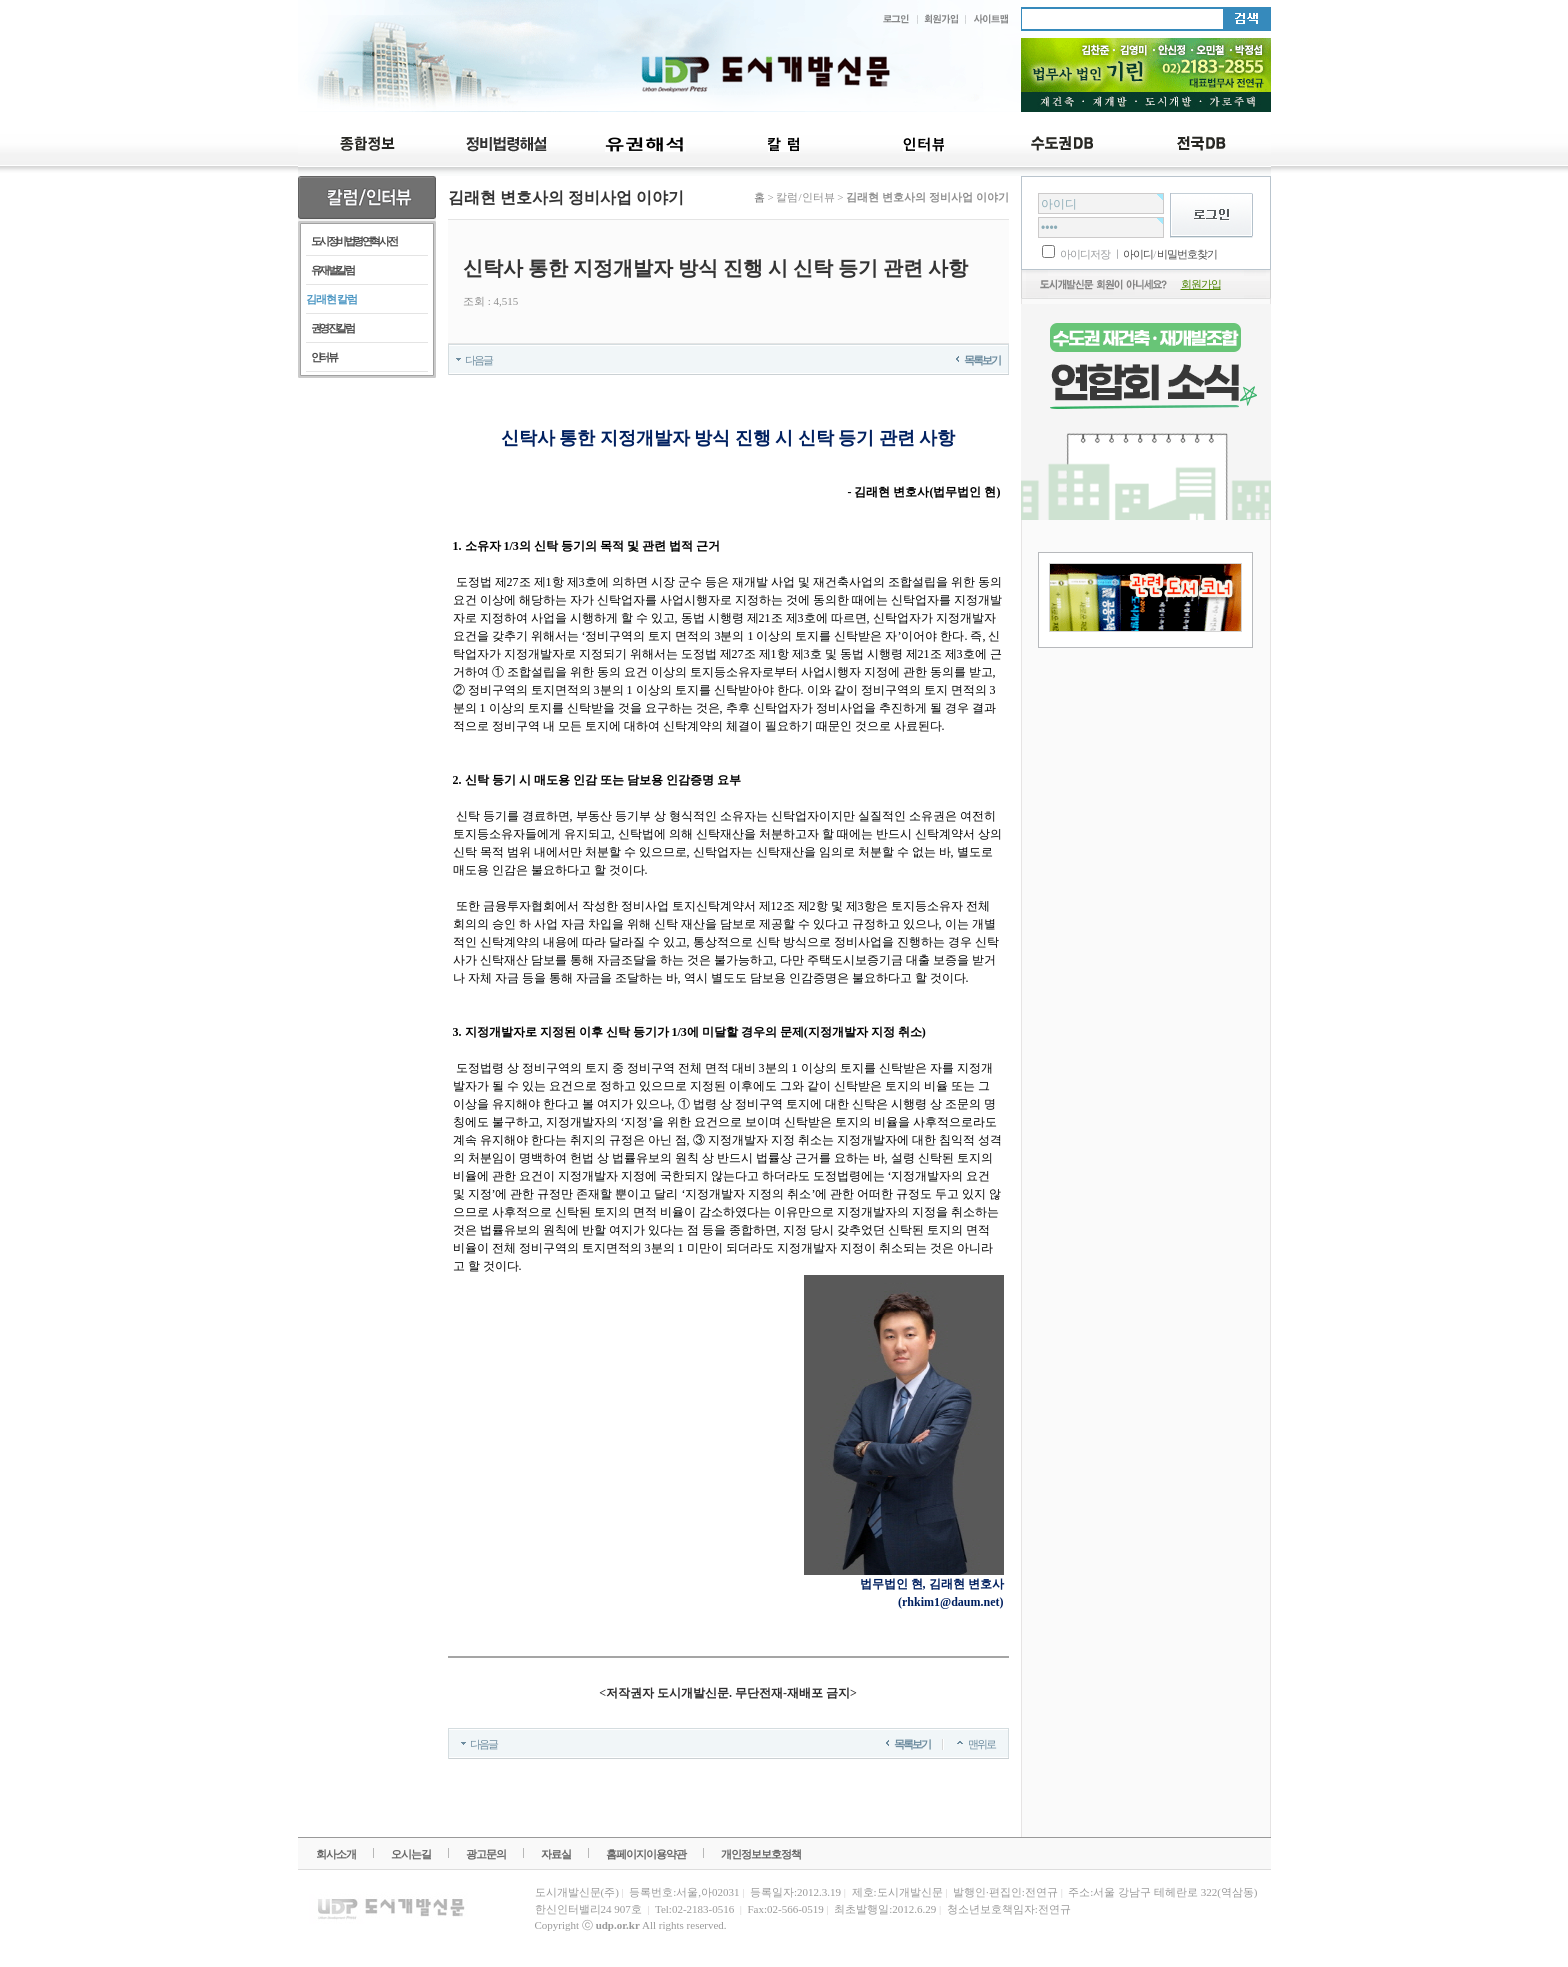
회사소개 (336, 1854)
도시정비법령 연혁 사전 (354, 241)
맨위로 (981, 1744)
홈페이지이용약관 (646, 1854)
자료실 (556, 1854)
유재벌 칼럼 (332, 270)
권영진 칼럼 (332, 328)
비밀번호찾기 (1187, 254)
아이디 (1138, 254)
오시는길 (411, 1854)
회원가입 (1201, 284)
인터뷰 (324, 357)
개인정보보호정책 (761, 1854)
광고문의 (486, 1854)
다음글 (478, 360)
